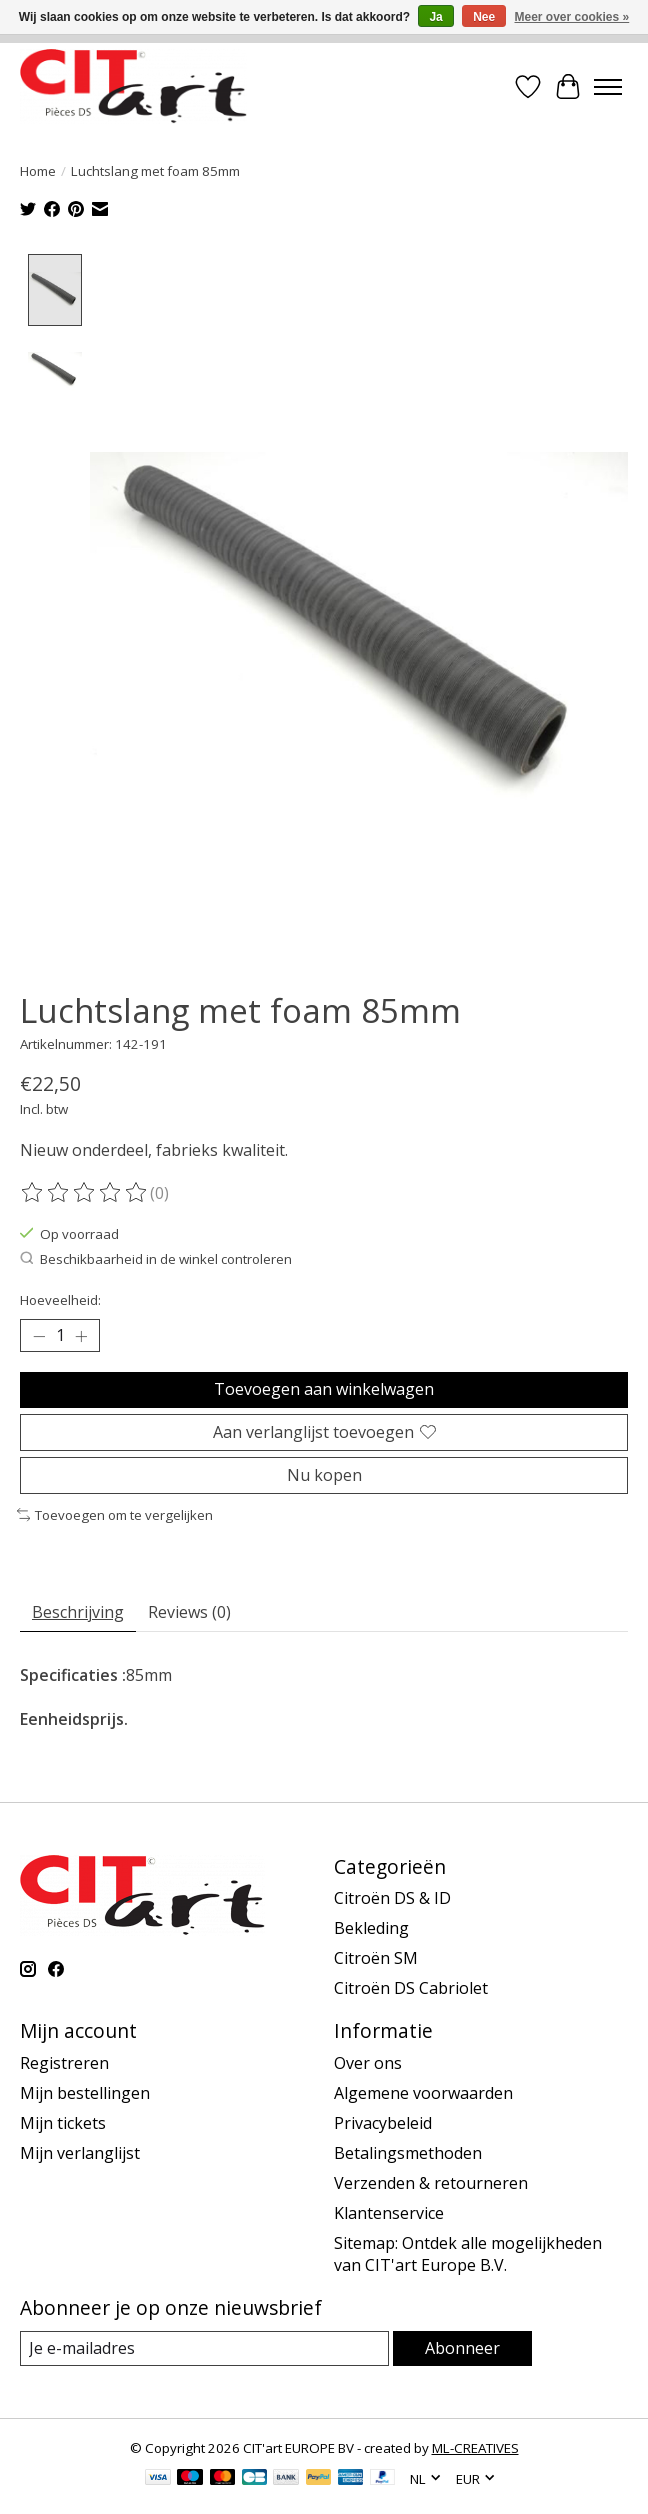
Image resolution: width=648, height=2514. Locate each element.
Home (38, 171)
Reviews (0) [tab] (189, 1611)
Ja (435, 17)
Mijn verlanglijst (80, 2152)
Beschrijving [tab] (78, 1611)
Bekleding (371, 1928)
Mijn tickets (63, 2122)
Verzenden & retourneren (431, 2182)
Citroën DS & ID (392, 1898)
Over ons (368, 2062)
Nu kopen (324, 1474)
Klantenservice (389, 2212)
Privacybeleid (383, 2122)
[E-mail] (204, 2347)
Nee (484, 17)
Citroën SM (376, 1958)
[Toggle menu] (608, 87)
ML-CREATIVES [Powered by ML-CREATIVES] (475, 2447)
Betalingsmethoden (408, 2152)
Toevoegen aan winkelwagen (324, 1389)
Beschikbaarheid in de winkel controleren (156, 1258)
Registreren (64, 2062)
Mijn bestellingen (85, 2092)
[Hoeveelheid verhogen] (81, 1335)
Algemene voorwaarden (423, 2092)
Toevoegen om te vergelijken (115, 1514)
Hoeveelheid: (60, 1299)
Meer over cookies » (572, 17)
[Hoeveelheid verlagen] (39, 1335)
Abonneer (462, 2347)
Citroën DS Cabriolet (411, 1988)
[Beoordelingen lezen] (85, 1193)
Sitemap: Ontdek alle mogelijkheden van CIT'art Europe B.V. (468, 2253)
